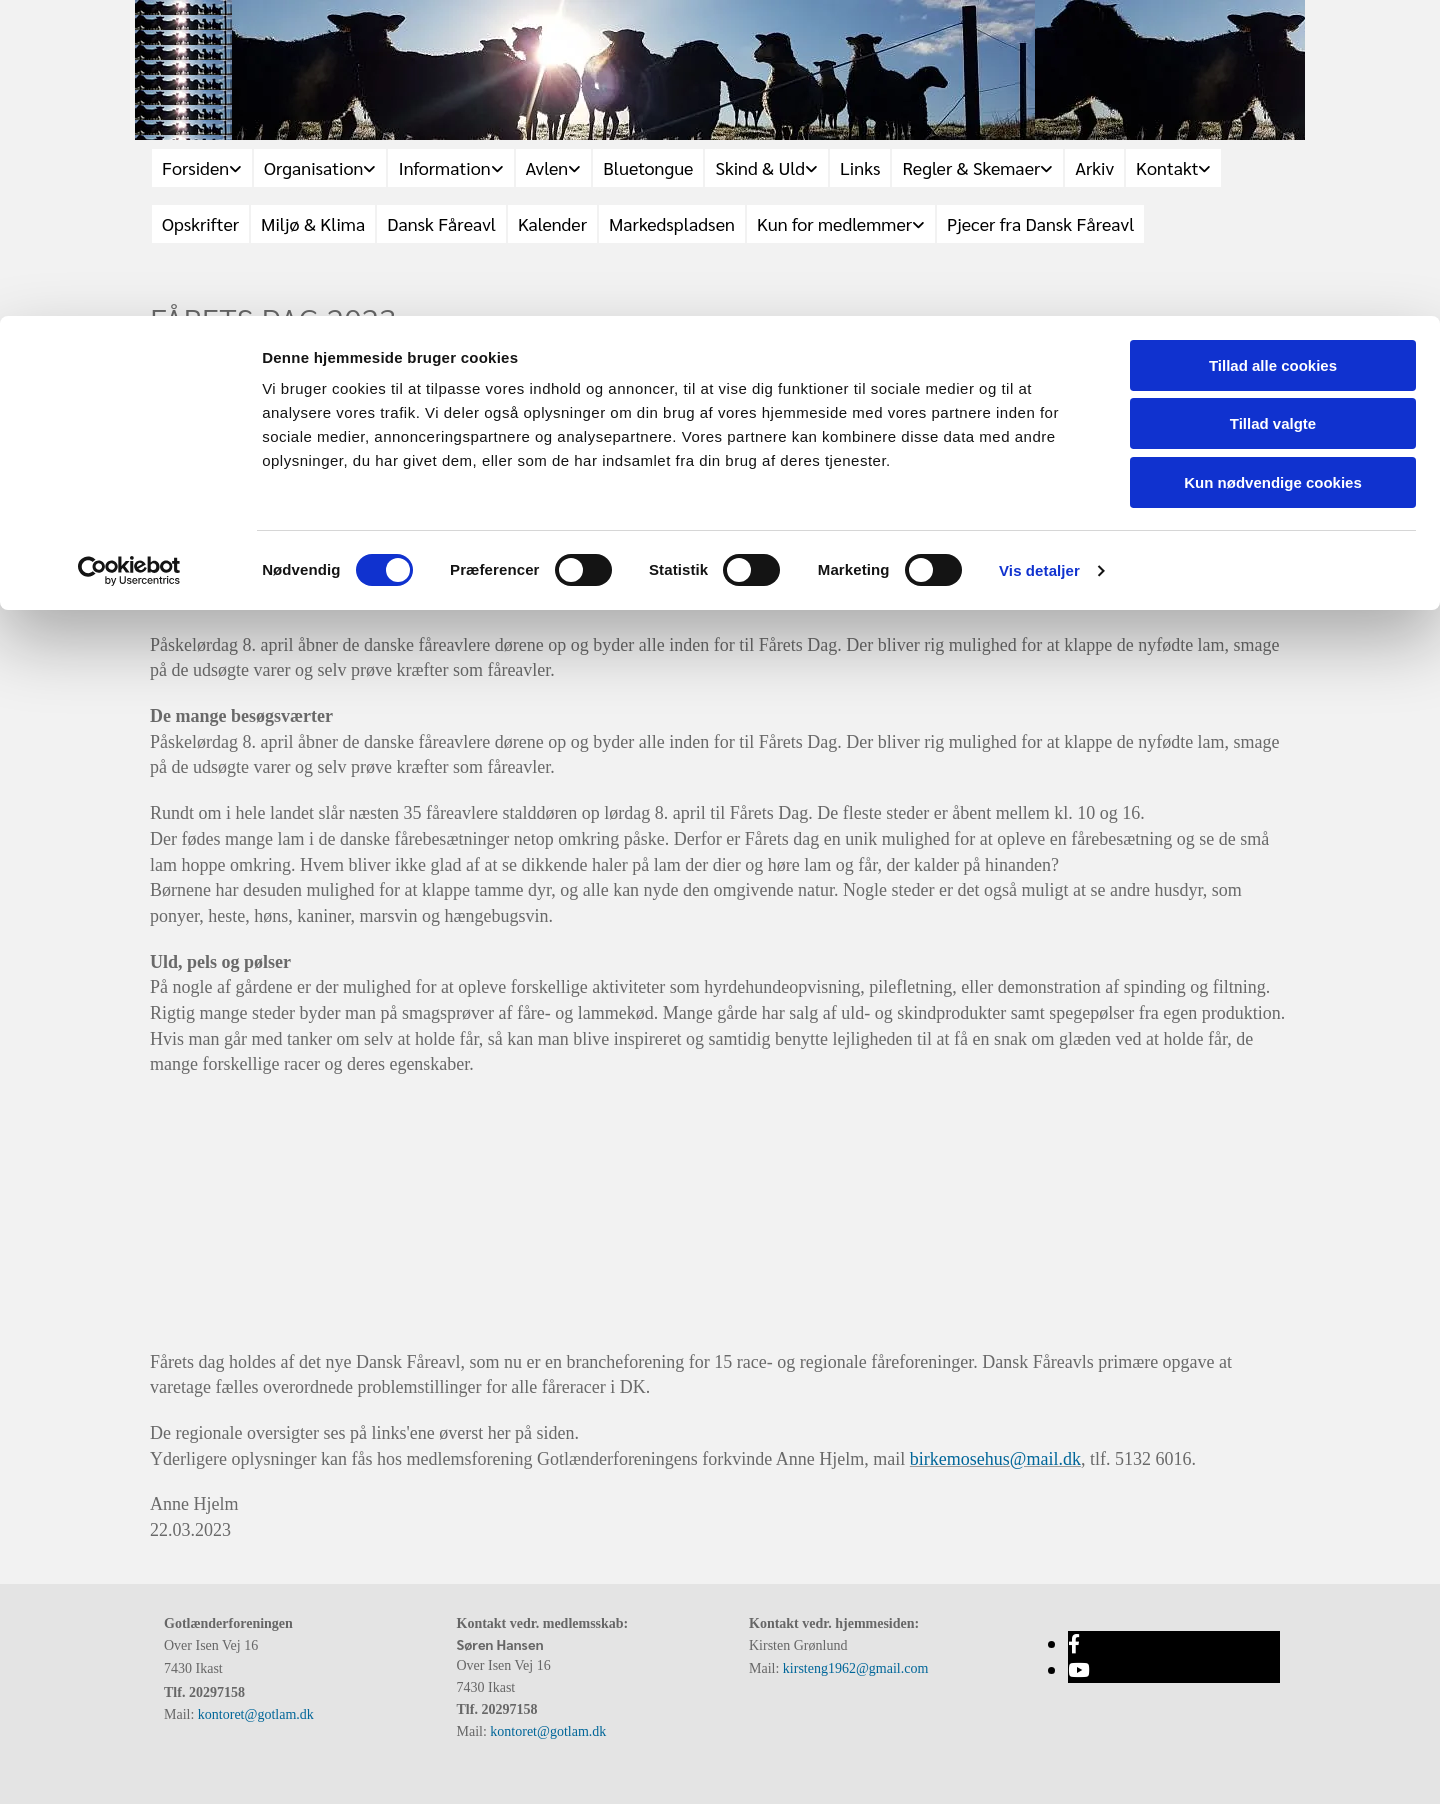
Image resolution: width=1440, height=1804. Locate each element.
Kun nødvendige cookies (1273, 166)
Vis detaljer (1039, 254)
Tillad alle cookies (1273, 49)
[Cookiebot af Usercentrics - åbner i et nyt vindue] (129, 255)
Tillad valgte (1273, 108)
